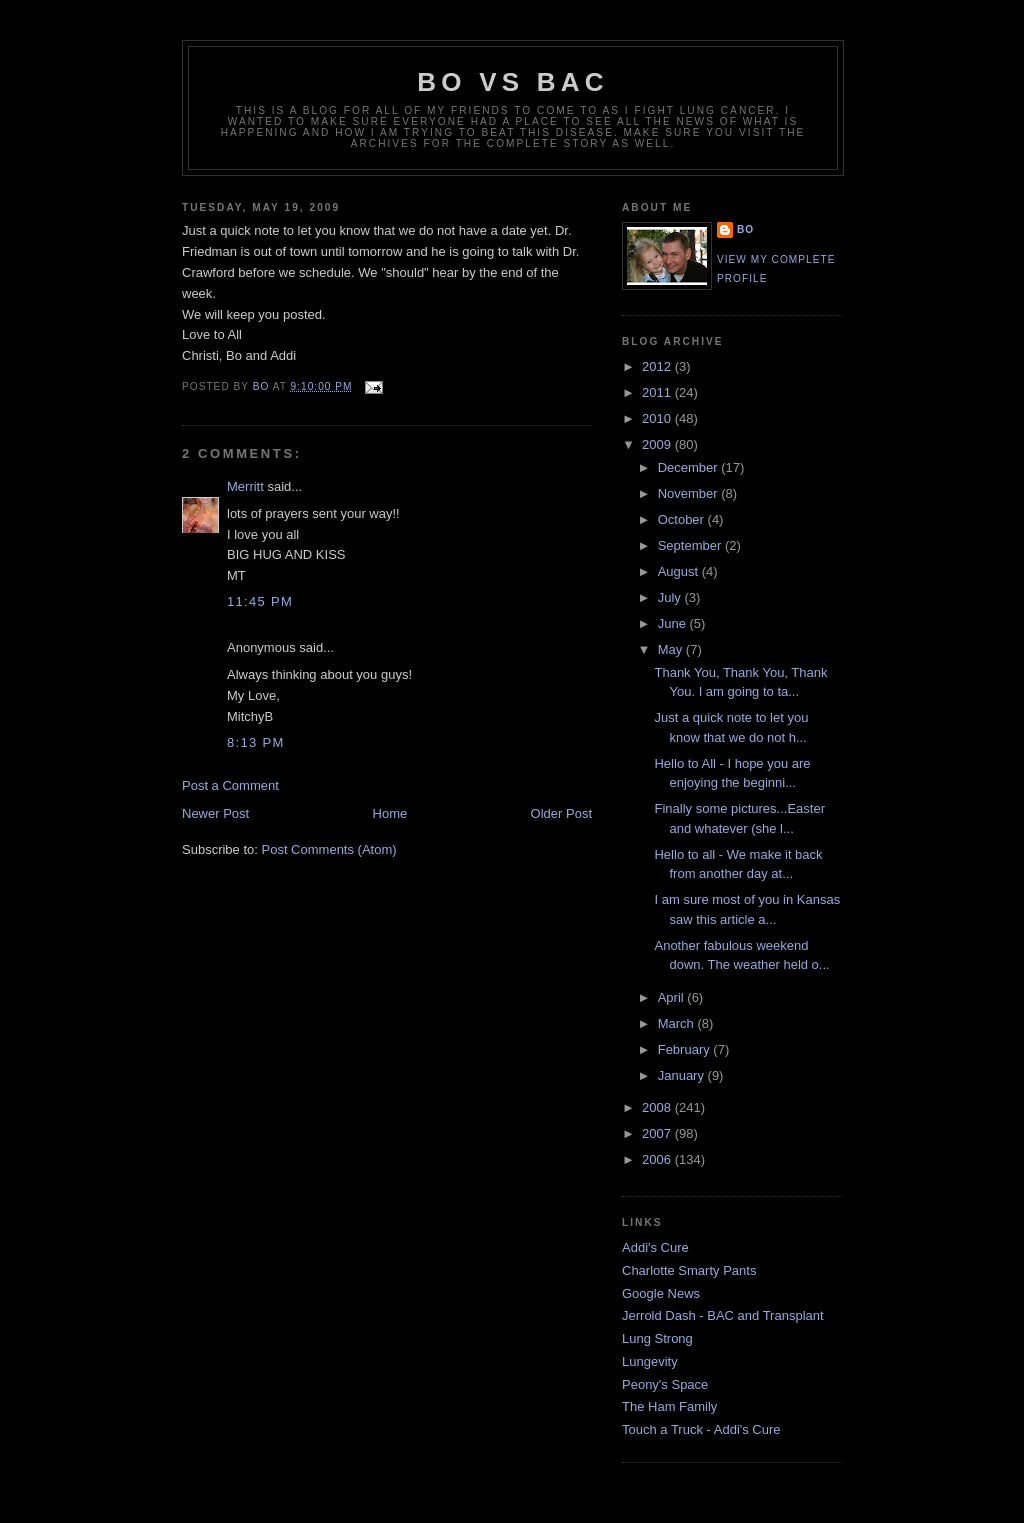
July (671, 597)
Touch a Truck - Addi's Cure (701, 1429)
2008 (658, 1107)
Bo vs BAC (512, 82)
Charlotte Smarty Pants (689, 1270)
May (672, 649)
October (683, 519)
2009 (658, 444)
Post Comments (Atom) (329, 849)
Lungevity (650, 1361)
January (683, 1075)
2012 (658, 366)
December (690, 467)
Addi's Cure (655, 1247)
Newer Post (215, 813)
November (690, 493)
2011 (658, 392)
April (673, 997)
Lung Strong (657, 1338)
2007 (658, 1133)
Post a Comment (230, 785)
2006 (658, 1159)
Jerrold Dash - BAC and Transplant (723, 1315)
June (674, 623)
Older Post (561, 813)
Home (390, 813)
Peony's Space (665, 1384)
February (686, 1049)
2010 (658, 418)
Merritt (245, 486)
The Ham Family (669, 1406)
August (680, 571)
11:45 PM (260, 601)
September (691, 545)
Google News (661, 1293)
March (678, 1023)
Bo (745, 229)
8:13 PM (256, 742)
